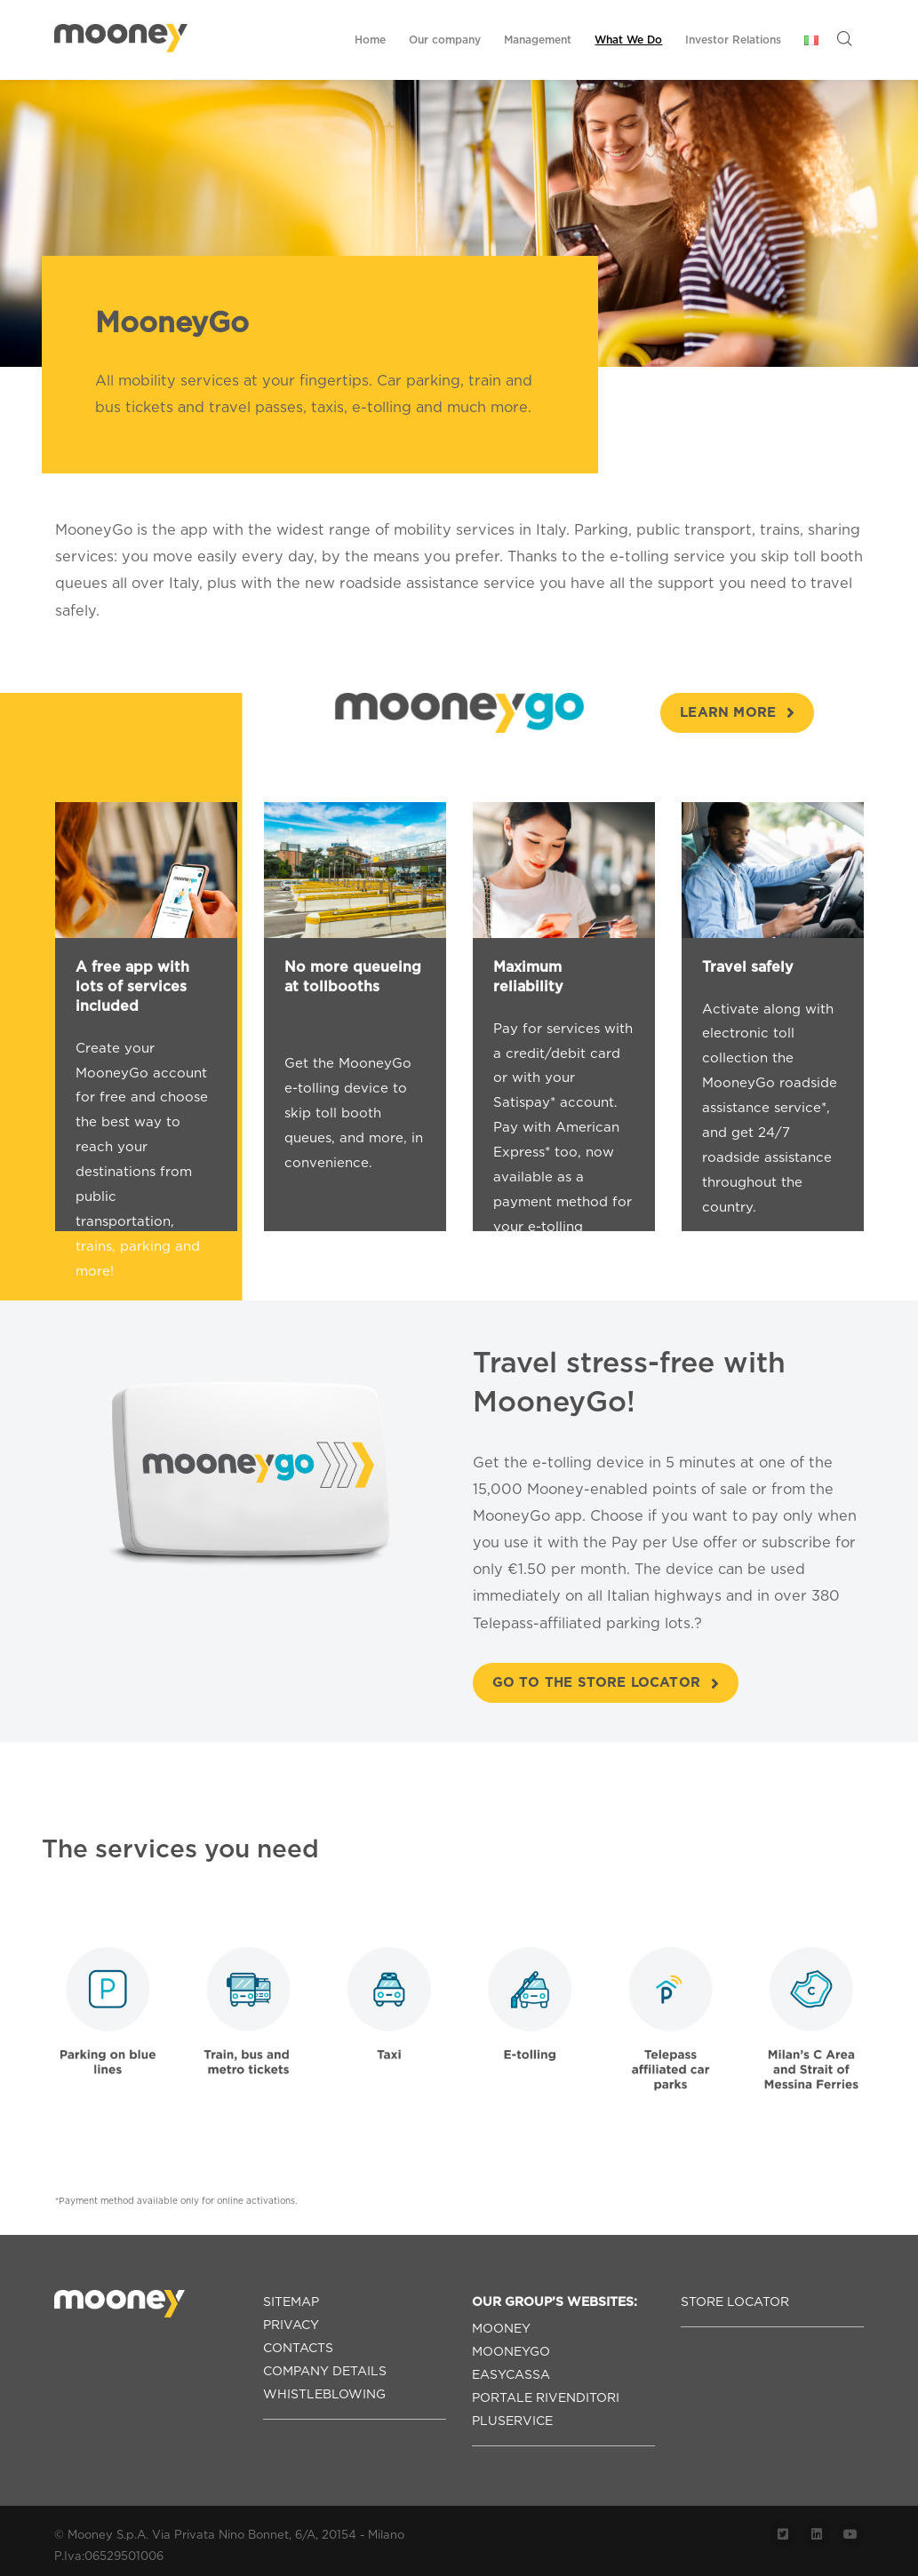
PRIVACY (291, 2325)
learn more (737, 712)
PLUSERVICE (512, 2420)
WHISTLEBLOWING (324, 2394)
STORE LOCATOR (735, 2301)
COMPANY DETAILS (325, 2371)
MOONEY (501, 2328)
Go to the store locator (606, 1682)
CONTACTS (298, 2348)
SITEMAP (291, 2301)
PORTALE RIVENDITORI (545, 2397)
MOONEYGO (511, 2351)
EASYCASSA (511, 2374)
